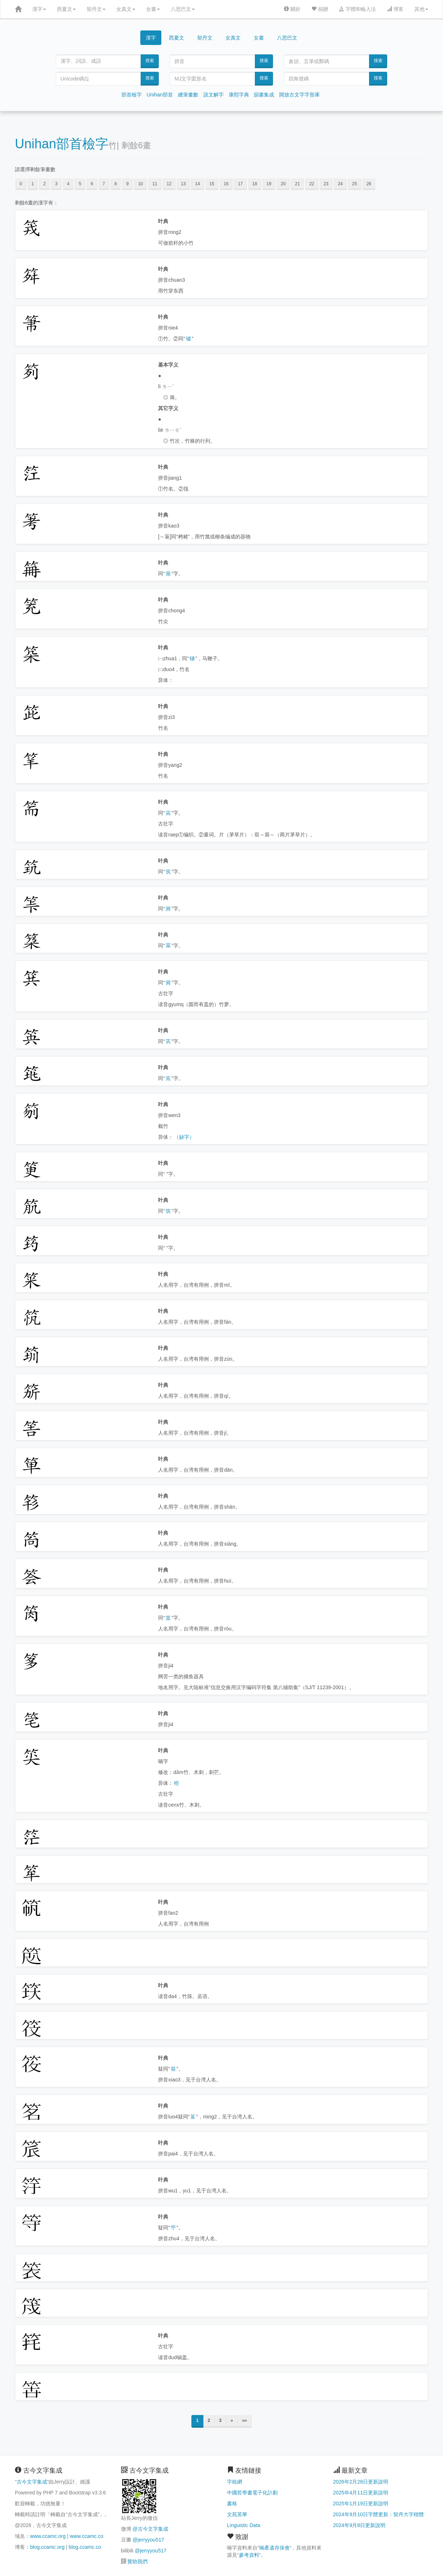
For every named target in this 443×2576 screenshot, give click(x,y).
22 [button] (311, 183)
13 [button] (183, 183)
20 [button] (283, 183)
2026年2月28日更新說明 (361, 2482)
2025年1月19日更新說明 (361, 2503)
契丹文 (96, 9)
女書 (153, 9)
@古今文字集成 (150, 2529)
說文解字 (213, 95)
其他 (421, 9)
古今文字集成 (32, 2482)
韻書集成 (264, 95)
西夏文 (66, 9)
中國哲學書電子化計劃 (252, 2493)
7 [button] (104, 183)
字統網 (234, 2482)
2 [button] (44, 183)
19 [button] (268, 183)
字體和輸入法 (357, 9)
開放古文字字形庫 (299, 95)
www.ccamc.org (48, 2536)
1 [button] (33, 183)
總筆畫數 (188, 95)
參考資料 (249, 2555)
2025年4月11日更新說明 (361, 2493)
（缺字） (184, 1137)
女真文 (125, 9)
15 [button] (212, 183)
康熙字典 (239, 95)
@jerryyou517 (148, 2540)
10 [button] (140, 183)
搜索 (149, 60)
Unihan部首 (160, 95)
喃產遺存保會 (274, 2548)
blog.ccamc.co (85, 2547)
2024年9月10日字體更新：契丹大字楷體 (378, 2514)
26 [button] (369, 183)
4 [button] (68, 183)
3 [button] (56, 183)
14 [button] (197, 183)
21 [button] (297, 183)
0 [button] (21, 183)
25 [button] (354, 183)
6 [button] (92, 183)
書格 (232, 2503)
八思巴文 (183, 9)
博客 (395, 9)
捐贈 (319, 9)
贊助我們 (137, 2561)
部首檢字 (131, 95)
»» (244, 2420)
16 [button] (226, 183)
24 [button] (340, 183)
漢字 (39, 9)
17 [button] (240, 183)
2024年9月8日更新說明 (359, 2525)
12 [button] (169, 183)
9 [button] (127, 183)
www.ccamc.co (86, 2536)
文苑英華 (237, 2514)
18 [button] (254, 183)
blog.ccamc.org (47, 2547)
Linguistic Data (243, 2525)
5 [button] (80, 183)
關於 (292, 9)
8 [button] (116, 183)
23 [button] (326, 183)
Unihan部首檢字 (61, 143)
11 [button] (154, 183)
